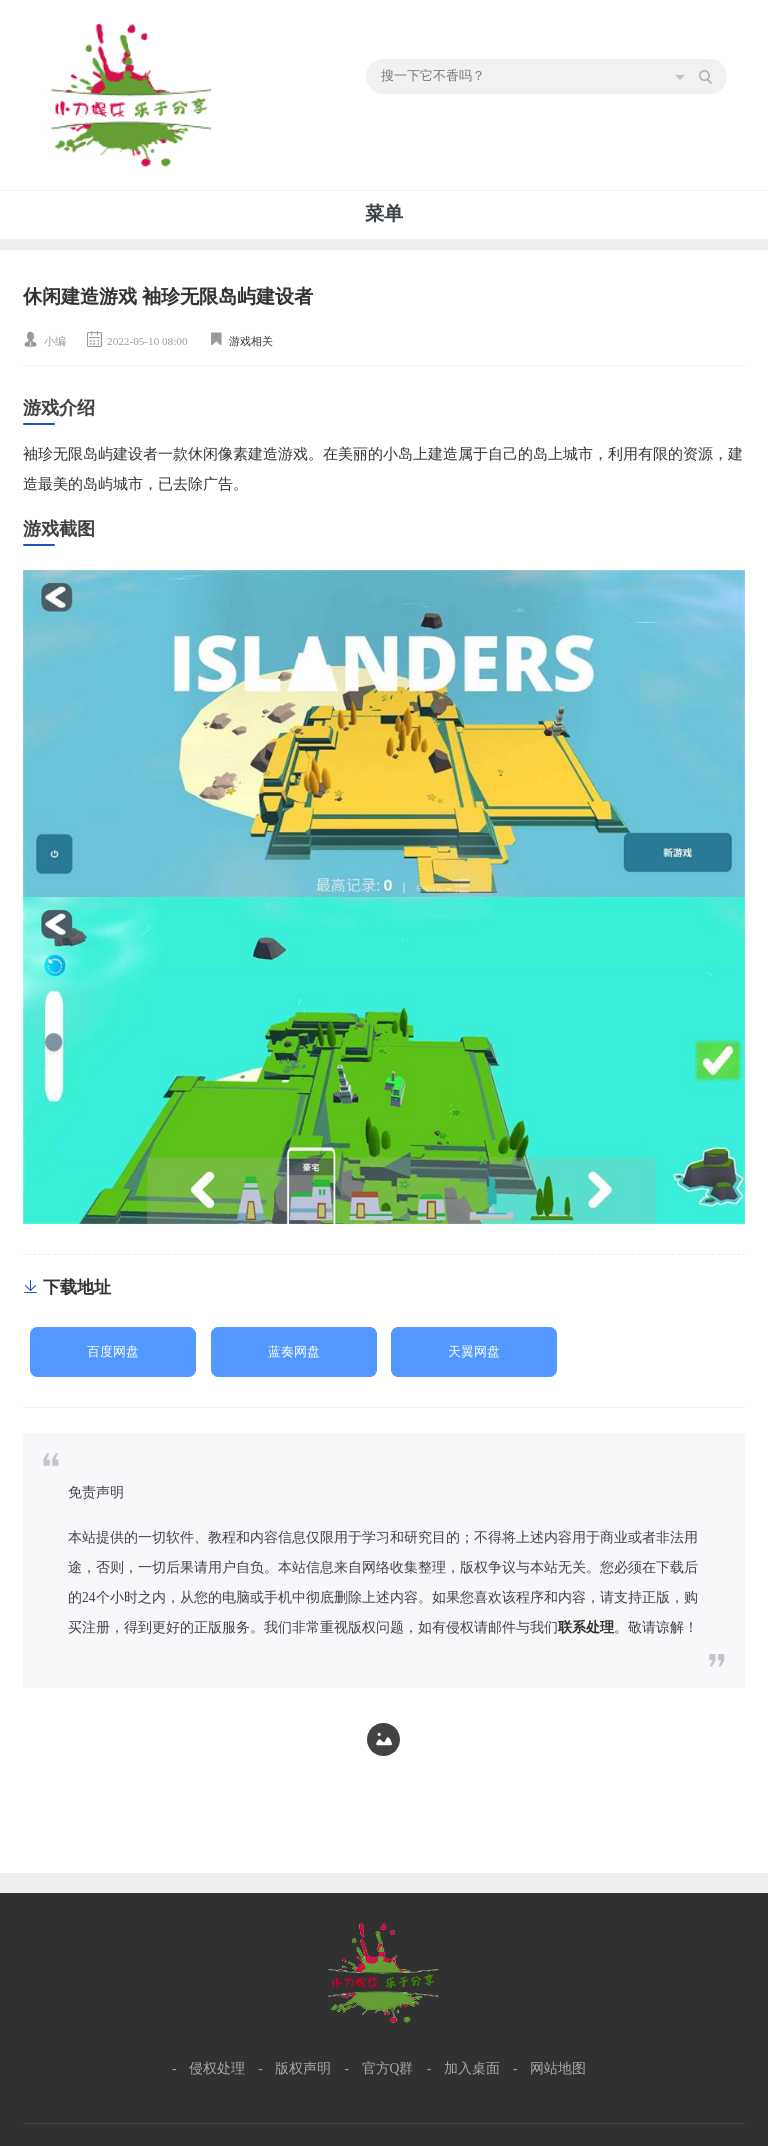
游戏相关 (251, 341)
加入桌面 (472, 2068)
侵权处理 (217, 2068)
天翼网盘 (474, 1352)
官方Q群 (388, 2068)
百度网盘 (113, 1352)
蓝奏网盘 (294, 1352)
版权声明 (303, 2068)
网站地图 (558, 2068)
